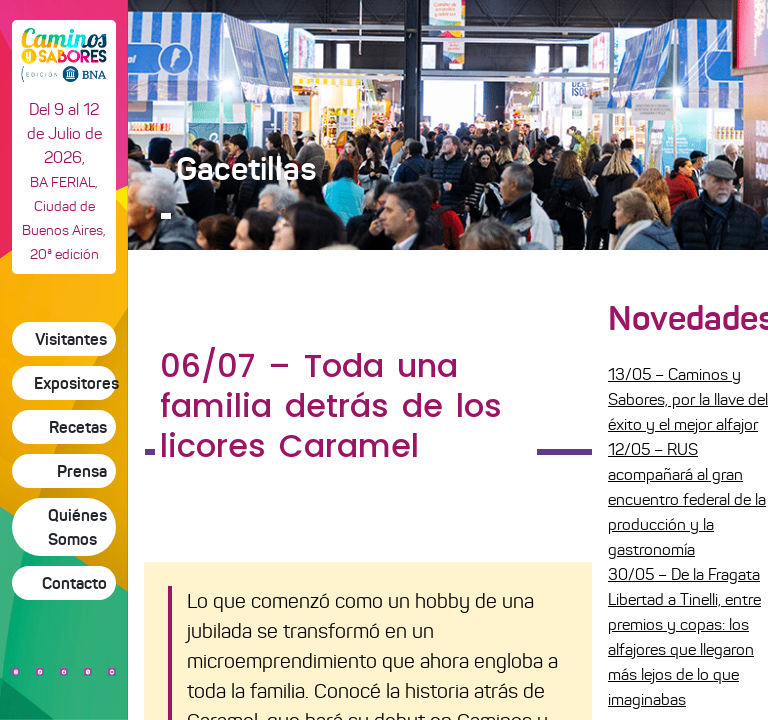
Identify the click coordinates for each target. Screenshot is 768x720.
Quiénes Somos (77, 527)
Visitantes (71, 339)
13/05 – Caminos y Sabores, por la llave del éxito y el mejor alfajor (688, 399)
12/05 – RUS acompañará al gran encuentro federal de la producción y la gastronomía (687, 499)
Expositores (75, 383)
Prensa (82, 471)
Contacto (74, 583)
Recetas (78, 427)
